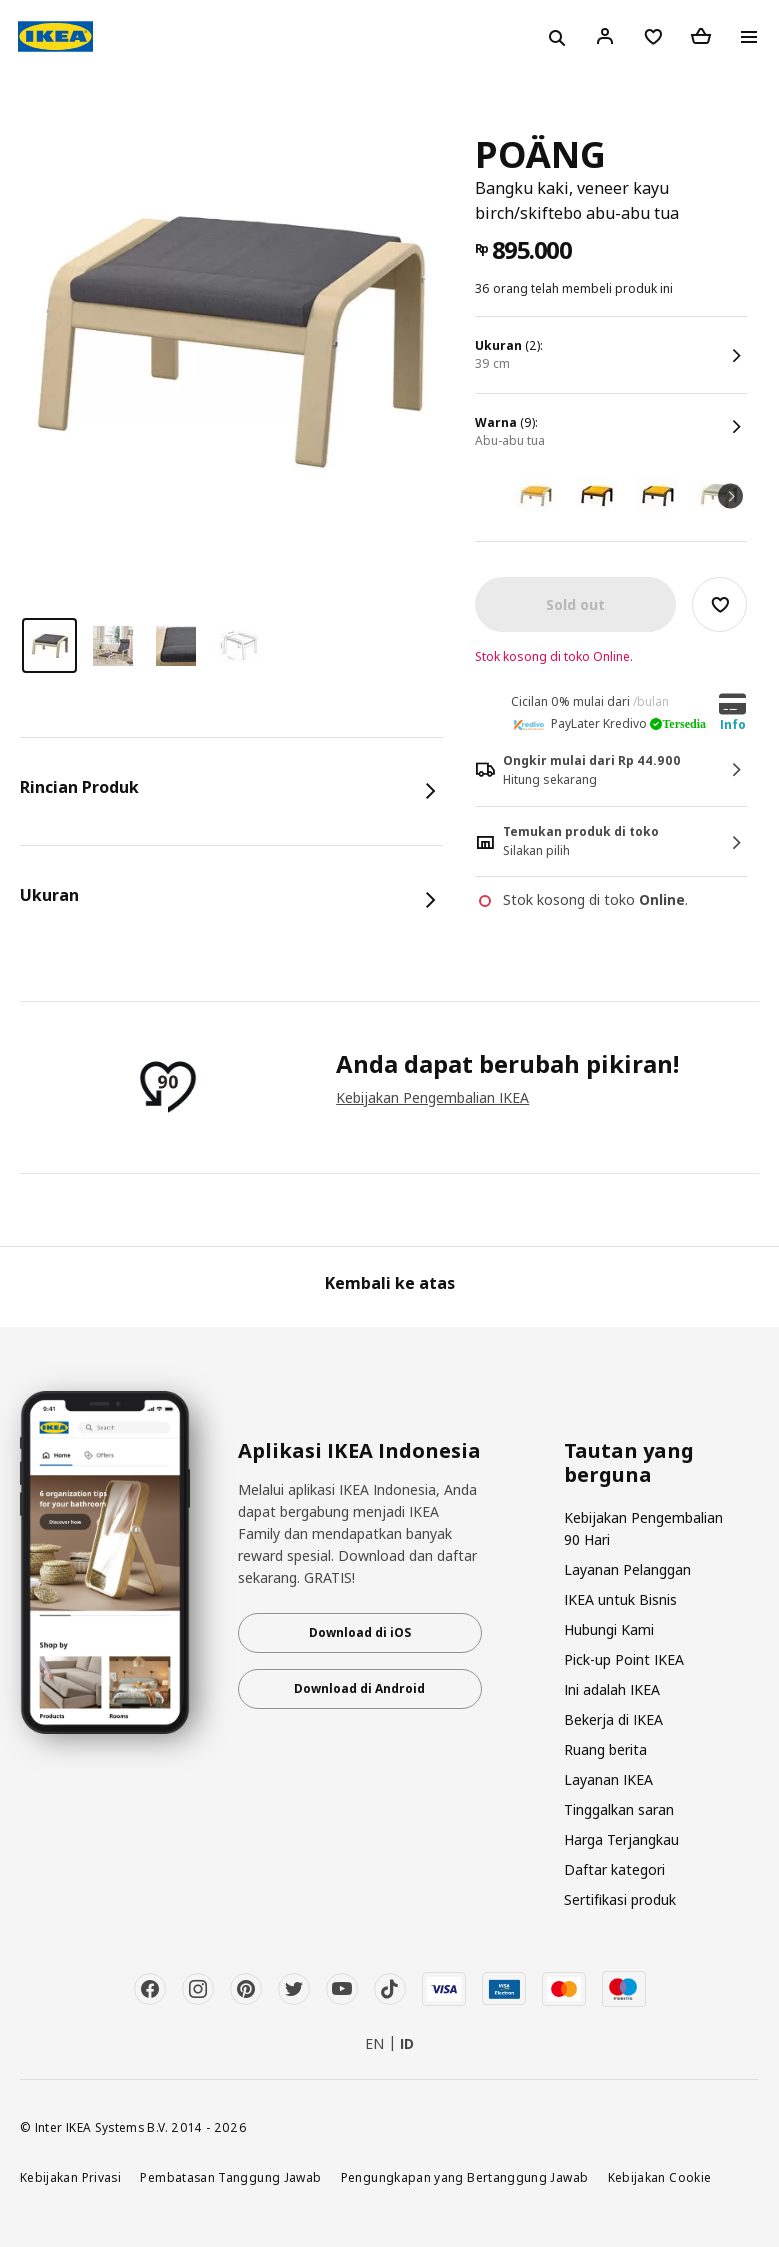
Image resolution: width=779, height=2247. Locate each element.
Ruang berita (605, 1749)
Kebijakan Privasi (70, 2177)
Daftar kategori (614, 1869)
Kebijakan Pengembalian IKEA (432, 1097)
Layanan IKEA (608, 1779)
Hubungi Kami (609, 1629)
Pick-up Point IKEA (624, 1659)
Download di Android (359, 1688)
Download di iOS (360, 1632)
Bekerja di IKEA (613, 1719)
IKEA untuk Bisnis (620, 1599)
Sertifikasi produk (620, 1899)
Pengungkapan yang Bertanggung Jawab (465, 2177)
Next (730, 495)
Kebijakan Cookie (660, 2177)
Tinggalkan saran (619, 1809)
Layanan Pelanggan (627, 1569)
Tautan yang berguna (629, 1463)
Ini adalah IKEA (612, 1689)
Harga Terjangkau (621, 1839)
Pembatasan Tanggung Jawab (230, 2177)
